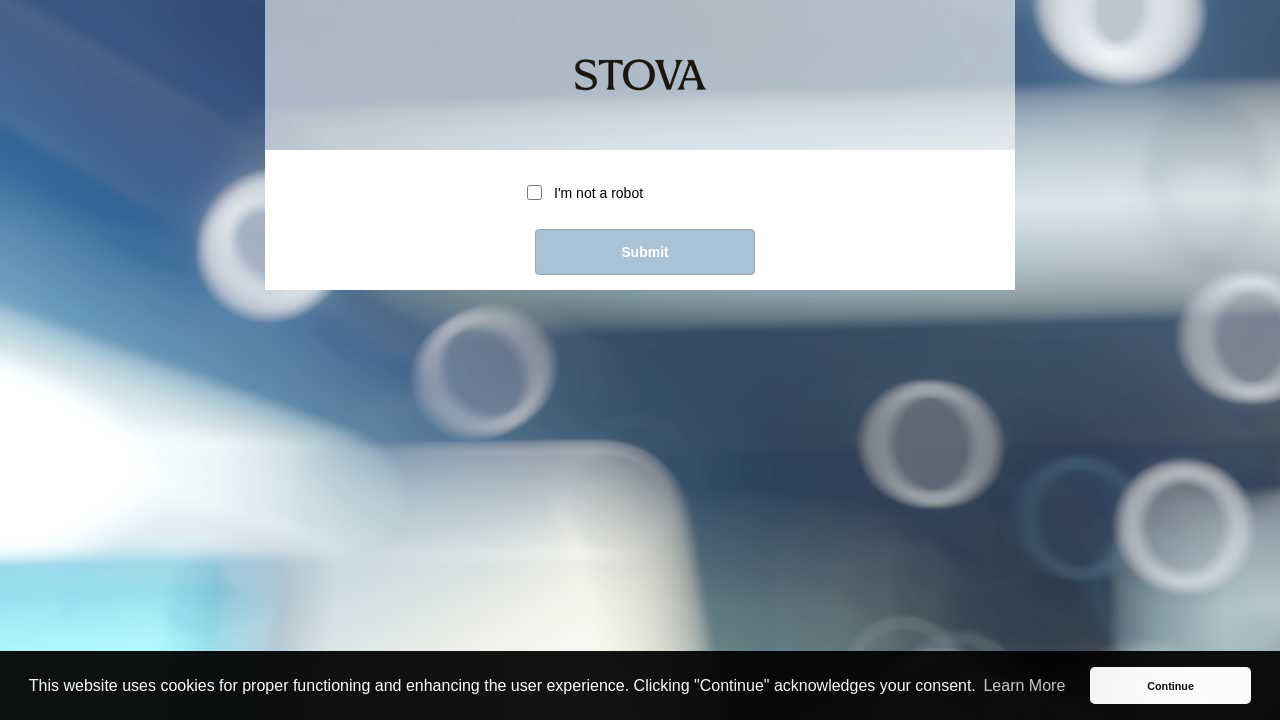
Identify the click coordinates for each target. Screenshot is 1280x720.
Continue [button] (1170, 686)
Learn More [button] (1024, 685)
